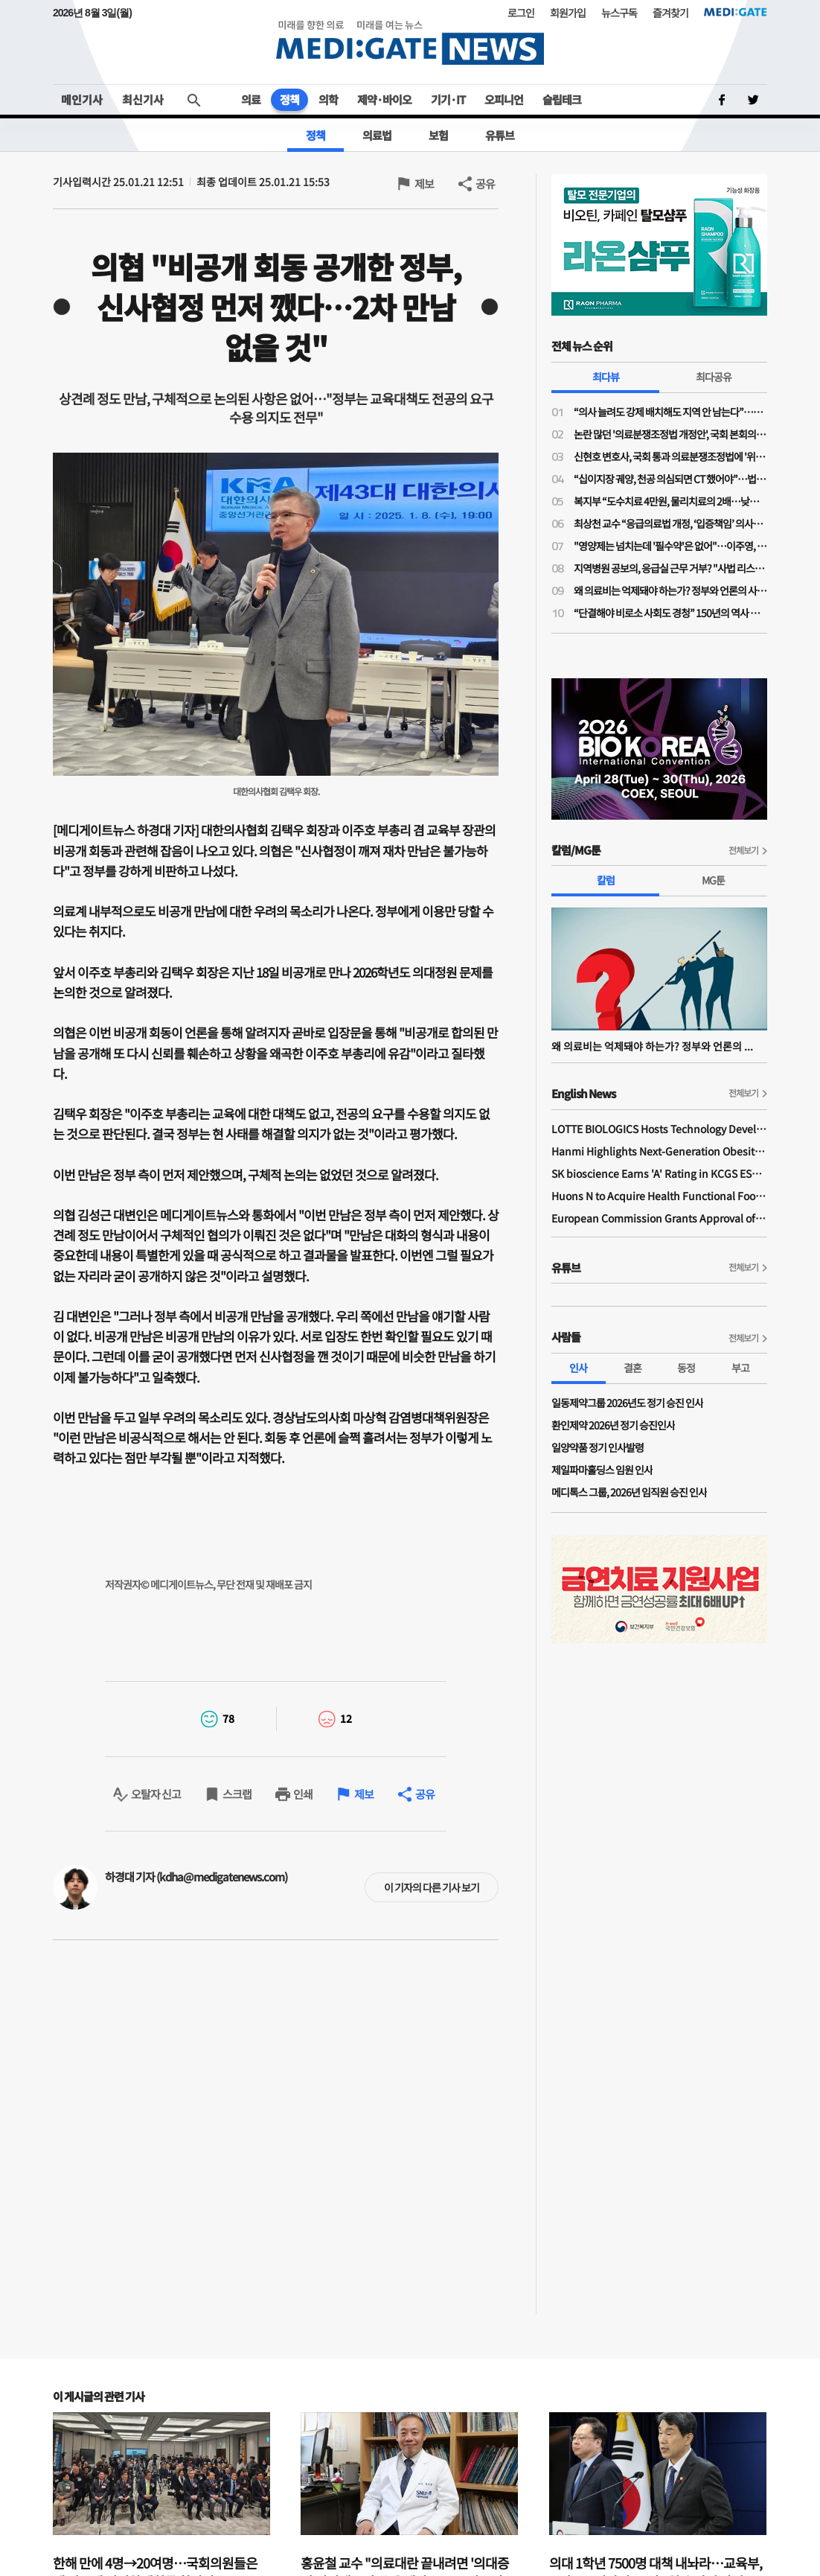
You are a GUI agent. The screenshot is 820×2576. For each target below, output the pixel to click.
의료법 (376, 135)
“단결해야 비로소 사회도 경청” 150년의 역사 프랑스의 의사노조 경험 (670, 612)
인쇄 (303, 1794)
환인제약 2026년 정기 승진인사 (613, 1425)
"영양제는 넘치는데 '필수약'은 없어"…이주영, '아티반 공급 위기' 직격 (670, 545)
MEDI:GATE (735, 11)
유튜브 (499, 135)
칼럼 (606, 880)
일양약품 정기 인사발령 (597, 1447)
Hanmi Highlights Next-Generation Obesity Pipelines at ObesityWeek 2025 (659, 1151)
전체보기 (743, 850)
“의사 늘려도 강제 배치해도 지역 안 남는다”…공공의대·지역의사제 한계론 (670, 411)
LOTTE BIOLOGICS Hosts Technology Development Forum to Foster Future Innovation (659, 1128)
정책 (289, 99)
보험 (438, 135)
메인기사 (82, 99)
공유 (485, 183)
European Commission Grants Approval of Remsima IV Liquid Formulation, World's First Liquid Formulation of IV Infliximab (659, 1218)
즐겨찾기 (670, 12)
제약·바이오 (384, 99)
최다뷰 (605, 376)
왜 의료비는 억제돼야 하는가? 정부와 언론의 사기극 (670, 590)
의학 (328, 99)
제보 (424, 183)
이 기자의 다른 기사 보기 (431, 1887)
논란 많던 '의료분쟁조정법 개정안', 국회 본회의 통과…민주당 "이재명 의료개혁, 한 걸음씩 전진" (670, 434)
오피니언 (503, 99)
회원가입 (568, 12)
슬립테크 (561, 99)
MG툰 (713, 880)
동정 (686, 1367)
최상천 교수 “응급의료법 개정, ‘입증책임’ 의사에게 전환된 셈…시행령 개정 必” (670, 523)
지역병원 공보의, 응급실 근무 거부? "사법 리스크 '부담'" (670, 568)
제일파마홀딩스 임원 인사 (602, 1469)
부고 (740, 1367)
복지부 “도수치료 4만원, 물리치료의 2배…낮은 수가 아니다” (670, 501)
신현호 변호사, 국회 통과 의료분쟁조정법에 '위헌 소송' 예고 (670, 456)
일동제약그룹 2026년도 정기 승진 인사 (627, 1402)
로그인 (520, 12)
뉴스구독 (619, 12)
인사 (578, 1367)
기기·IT (448, 99)
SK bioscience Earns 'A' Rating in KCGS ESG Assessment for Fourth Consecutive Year (659, 1173)
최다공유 (713, 376)
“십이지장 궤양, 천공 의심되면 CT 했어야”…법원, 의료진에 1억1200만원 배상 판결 (670, 478)
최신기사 (143, 99)
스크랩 (237, 1794)
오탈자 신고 (156, 1794)
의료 (250, 99)
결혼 (632, 1367)
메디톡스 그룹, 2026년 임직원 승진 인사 (629, 1492)
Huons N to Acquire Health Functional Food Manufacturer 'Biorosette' (659, 1195)
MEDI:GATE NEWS (410, 42)
